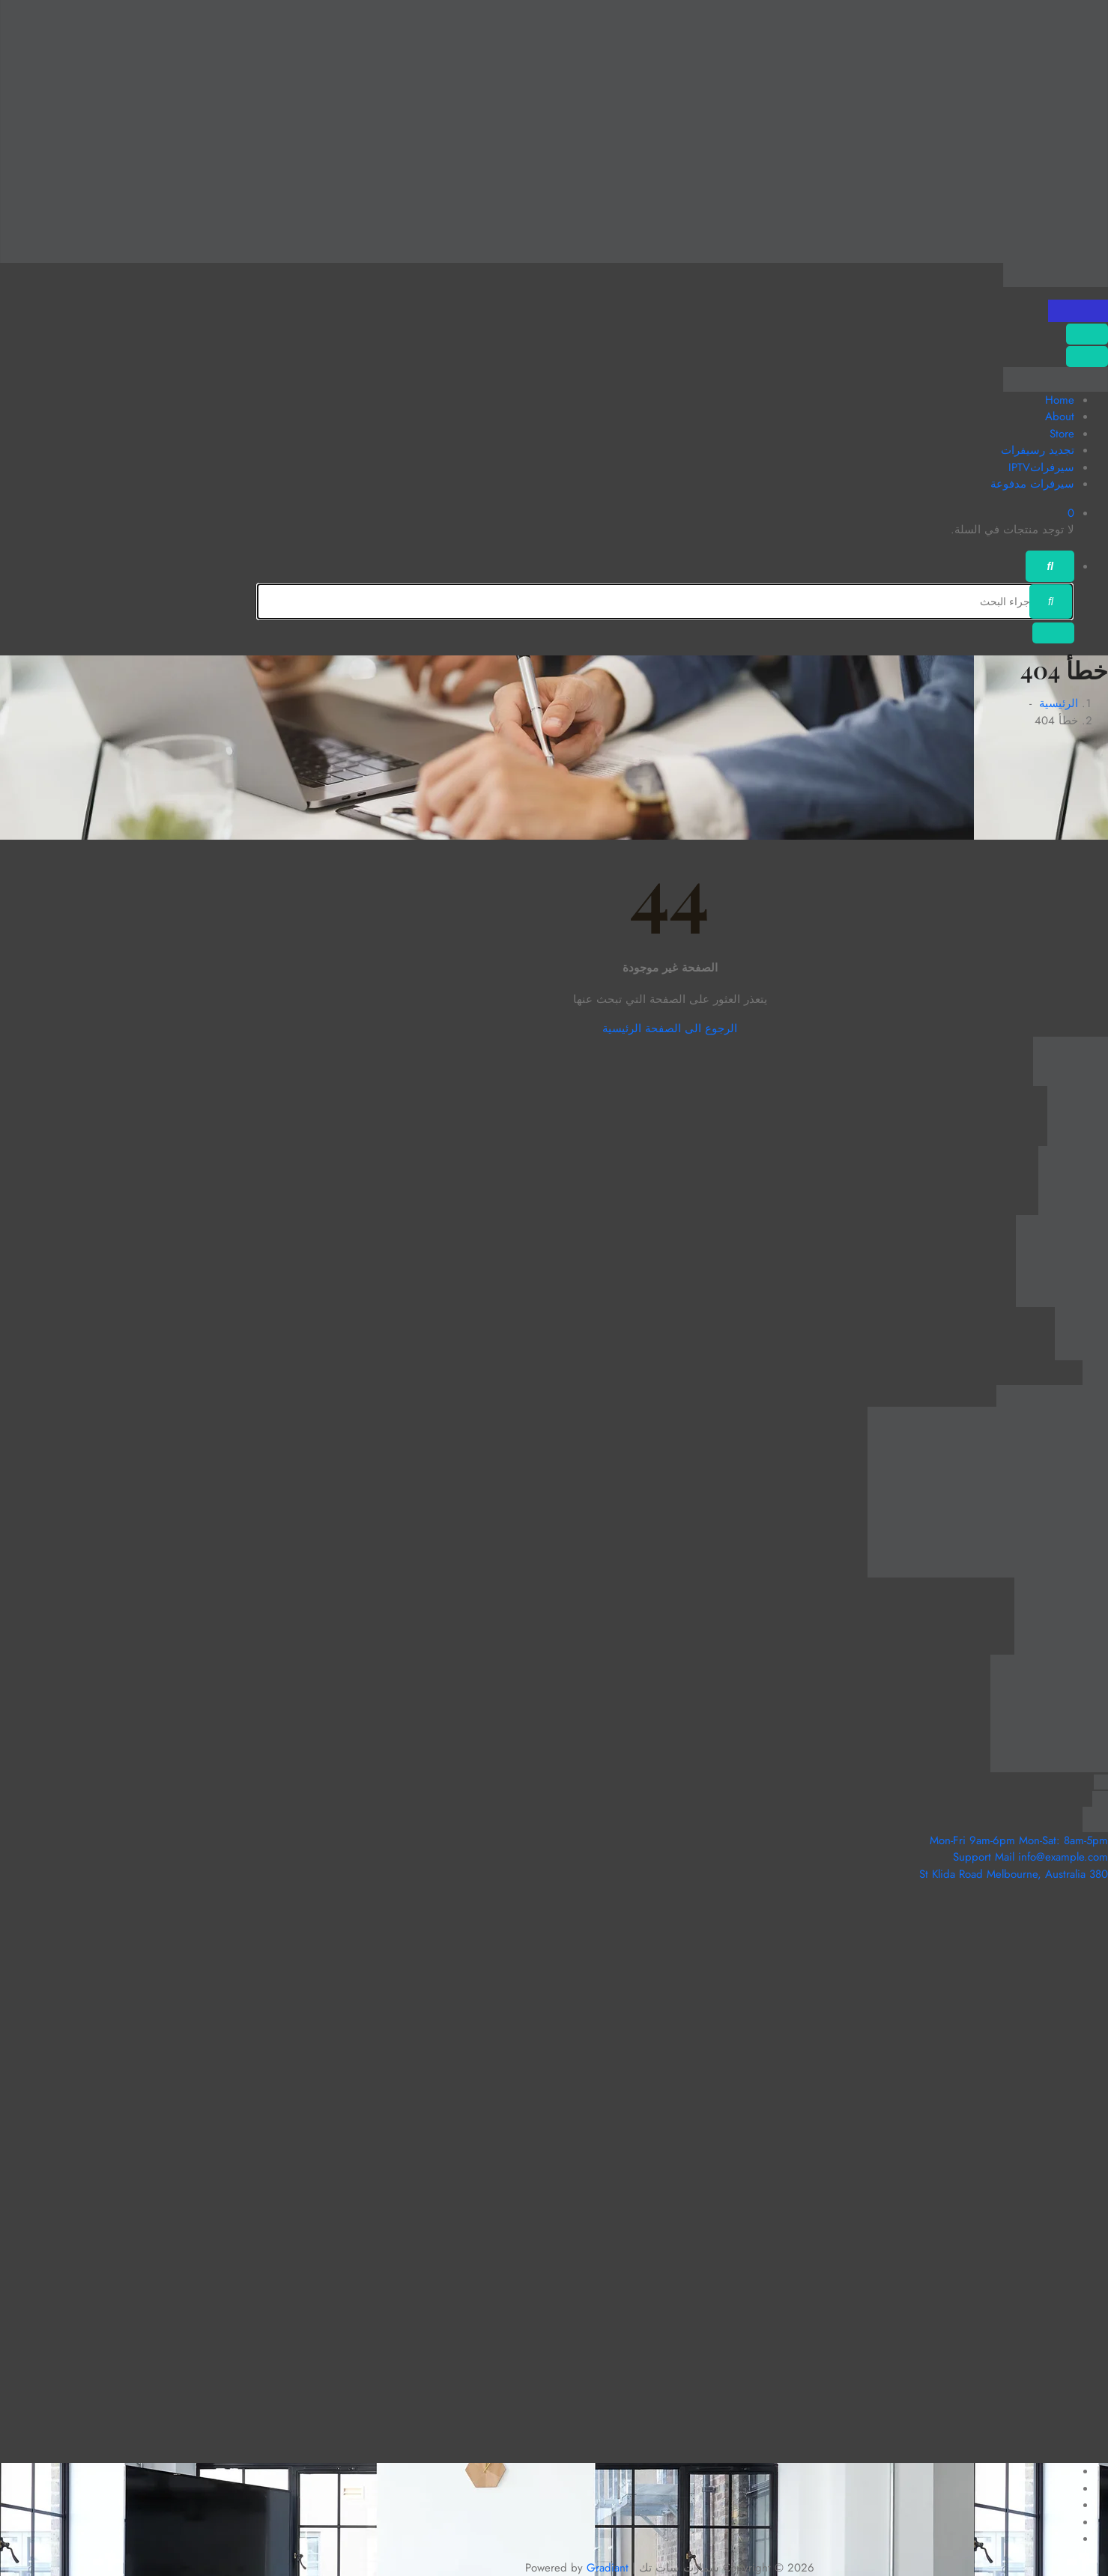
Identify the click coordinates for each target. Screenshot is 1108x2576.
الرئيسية (1058, 703)
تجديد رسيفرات (1037, 450)
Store (1062, 433)
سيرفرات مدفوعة (1032, 484)
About (1059, 416)
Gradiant (608, 2568)
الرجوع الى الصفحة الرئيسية (669, 1028)
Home (1059, 400)
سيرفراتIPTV (1041, 467)
